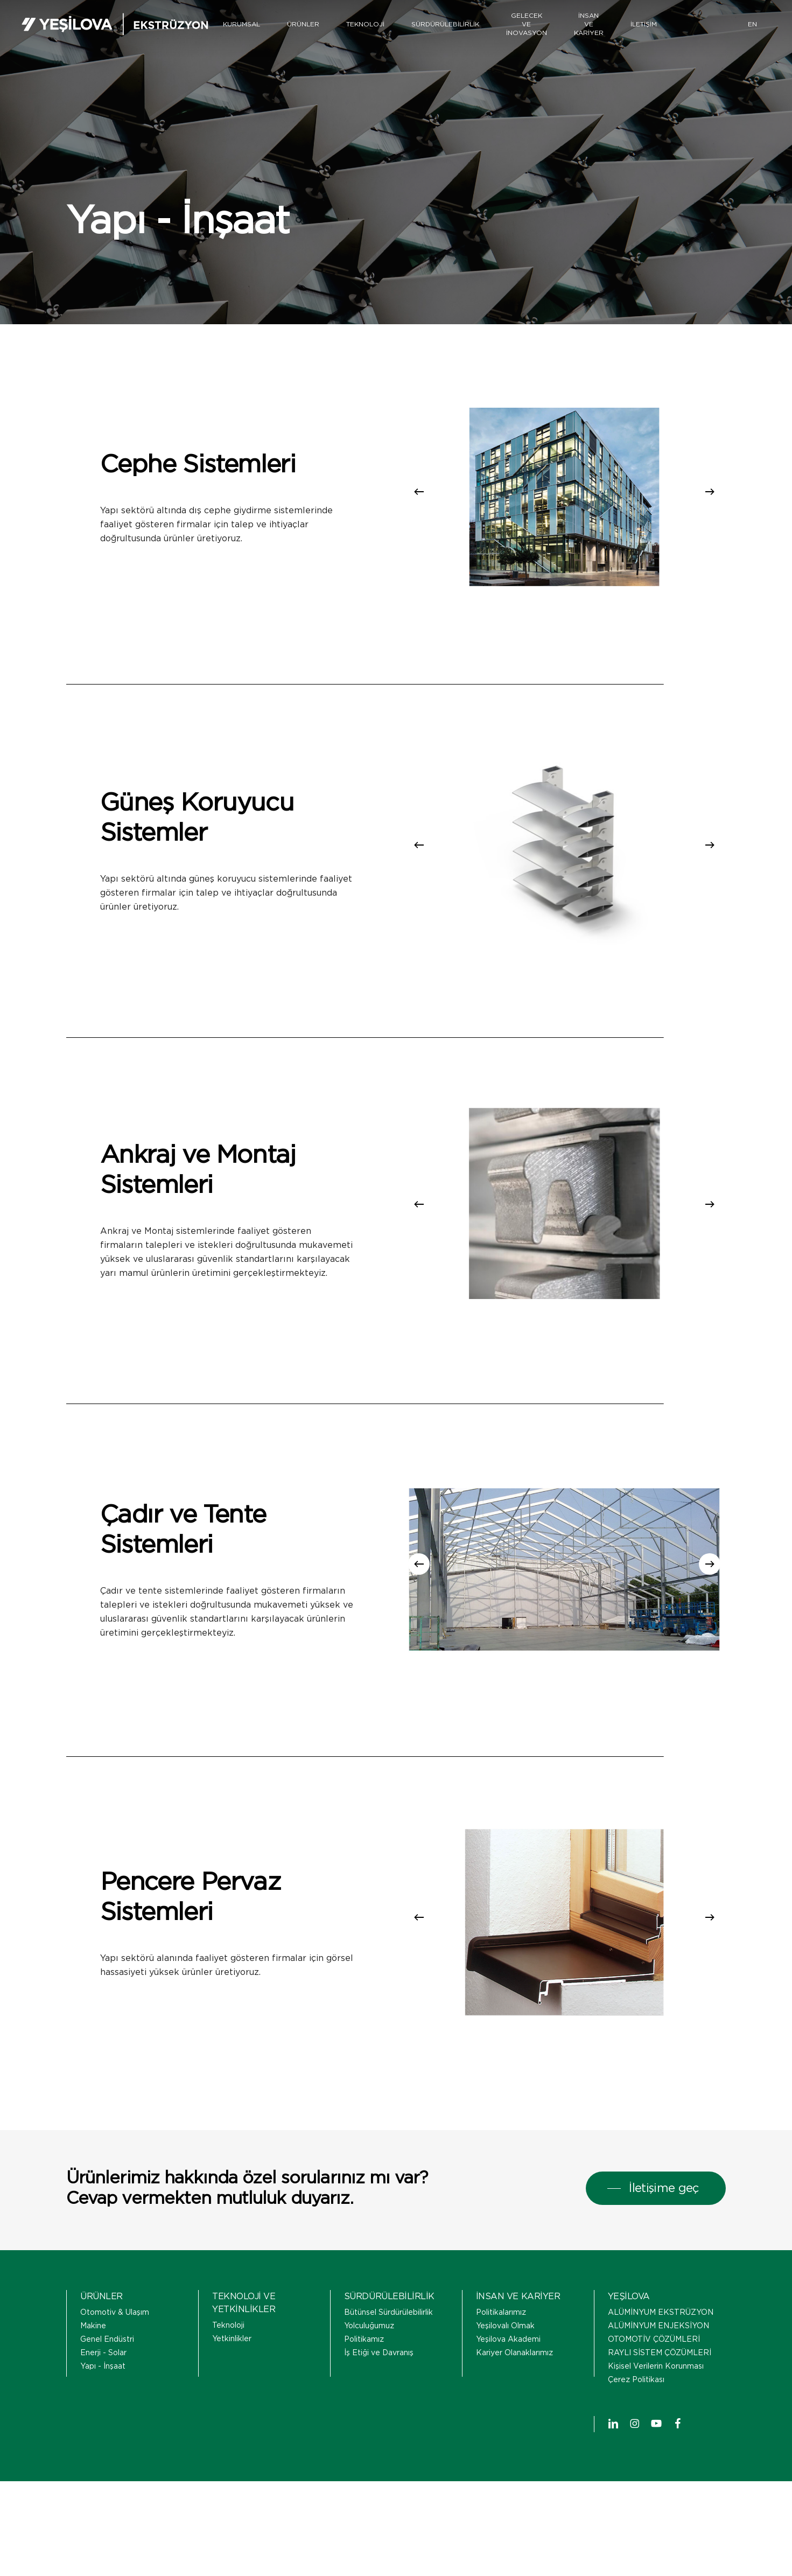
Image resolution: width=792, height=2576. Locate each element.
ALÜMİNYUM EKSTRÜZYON (660, 2345)
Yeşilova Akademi (508, 2372)
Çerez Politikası (636, 2412)
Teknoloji (228, 2358)
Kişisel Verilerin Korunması (656, 2399)
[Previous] (419, 491)
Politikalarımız (501, 2345)
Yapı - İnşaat (102, 2399)
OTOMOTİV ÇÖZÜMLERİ (654, 2372)
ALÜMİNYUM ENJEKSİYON (658, 2358)
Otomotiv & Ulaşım (114, 2345)
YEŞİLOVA (629, 2328)
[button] (655, 2220)
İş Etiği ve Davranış (378, 2385)
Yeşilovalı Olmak (505, 2358)
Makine (93, 2358)
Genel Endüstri (107, 2372)
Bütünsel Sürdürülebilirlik (388, 2345)
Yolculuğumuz (369, 2358)
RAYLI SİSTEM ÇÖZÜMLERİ (659, 2385)
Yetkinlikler (231, 2371)
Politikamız (364, 2372)
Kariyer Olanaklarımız (514, 2385)
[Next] (709, 491)
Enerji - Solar (103, 2385)
